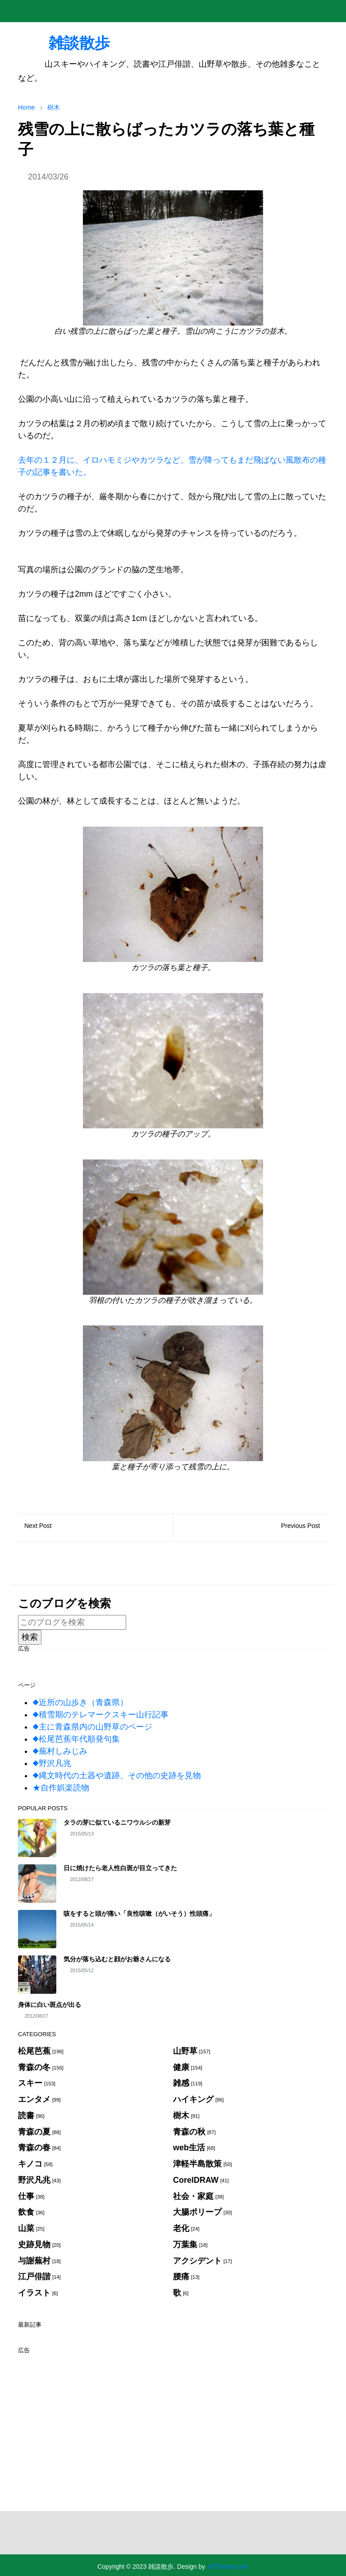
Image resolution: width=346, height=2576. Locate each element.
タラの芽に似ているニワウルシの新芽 (117, 1822)
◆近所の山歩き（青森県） (80, 1702)
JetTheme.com (228, 2566)
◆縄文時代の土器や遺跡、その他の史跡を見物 (116, 1775)
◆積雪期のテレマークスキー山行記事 (100, 1714)
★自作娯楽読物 (60, 1787)
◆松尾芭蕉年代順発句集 (76, 1738)
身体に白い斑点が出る (49, 2004)
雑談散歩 (64, 43)
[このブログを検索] (72, 1622)
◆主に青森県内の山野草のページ (92, 1726)
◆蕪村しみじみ (59, 1751)
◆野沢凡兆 (51, 1763)
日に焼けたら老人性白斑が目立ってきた (120, 1868)
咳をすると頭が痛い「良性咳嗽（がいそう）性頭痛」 (139, 1913)
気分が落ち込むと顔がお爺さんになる (117, 1959)
